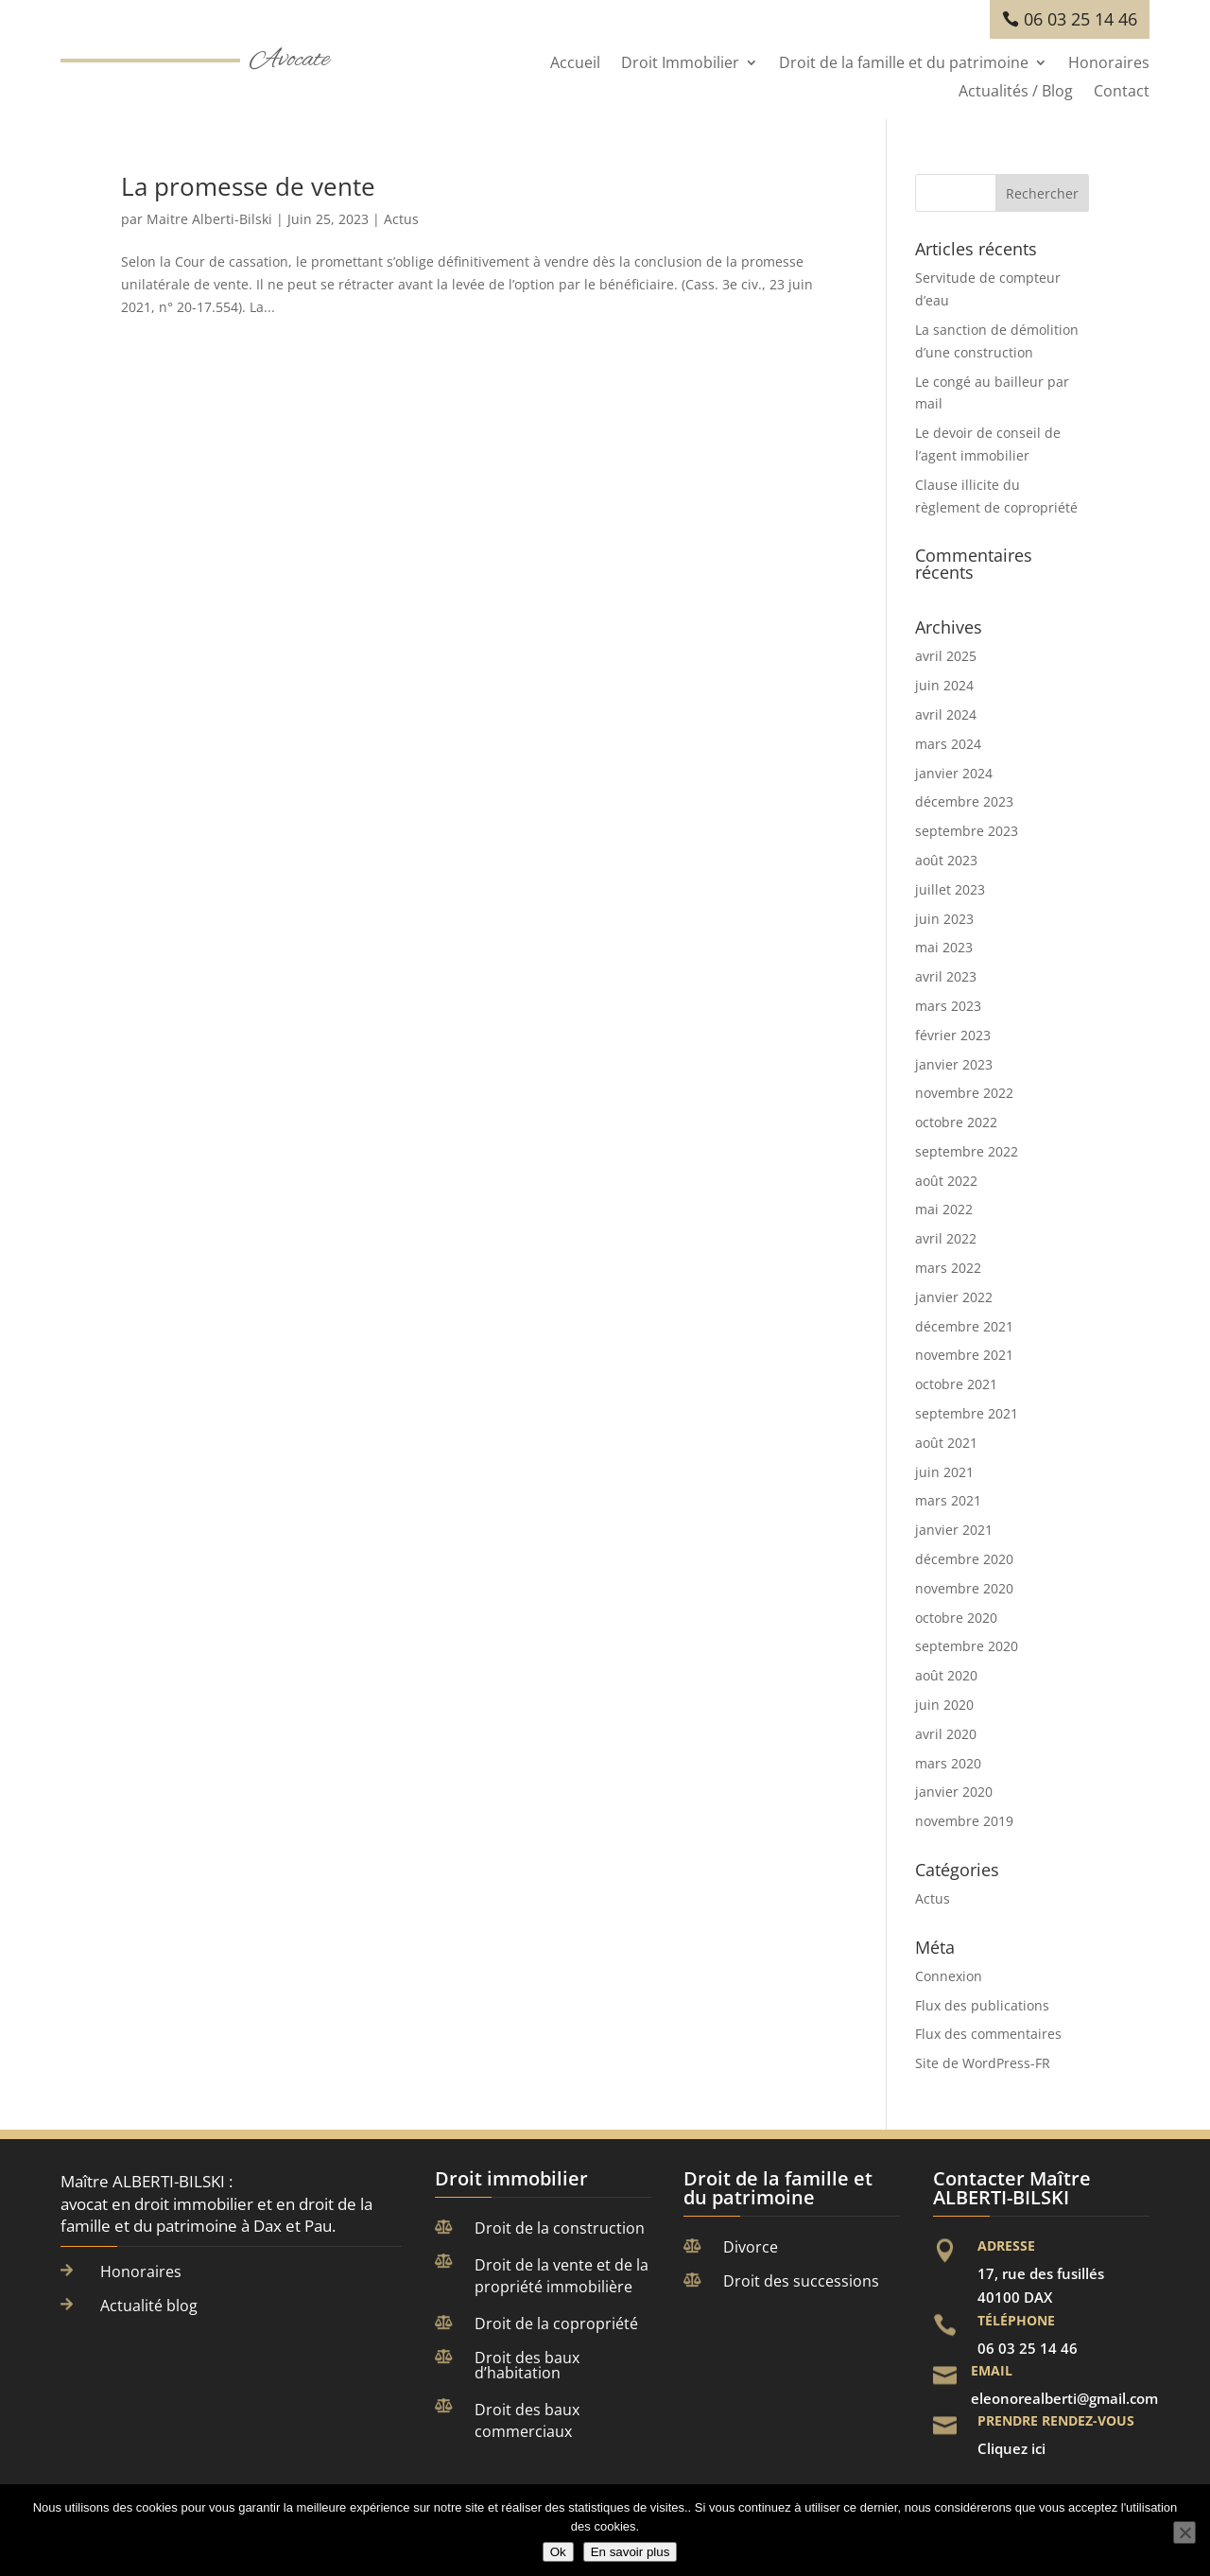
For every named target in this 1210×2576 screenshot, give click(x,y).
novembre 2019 (964, 1821)
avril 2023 (946, 976)
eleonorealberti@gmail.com (1064, 2398)
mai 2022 (944, 1209)
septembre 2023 (966, 831)
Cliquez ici (1011, 2448)
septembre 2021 (966, 1413)
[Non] (1184, 2532)
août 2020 (946, 1675)
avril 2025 (946, 656)
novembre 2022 (964, 1093)
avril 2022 (946, 1238)
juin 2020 (944, 1705)
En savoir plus (630, 2552)
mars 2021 (948, 1500)
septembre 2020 (966, 1646)
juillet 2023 (950, 889)
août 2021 (946, 1443)
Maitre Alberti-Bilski (209, 219)
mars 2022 (948, 1268)
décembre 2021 (964, 1326)
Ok (558, 2552)
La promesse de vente (248, 186)
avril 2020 (946, 1734)
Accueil (575, 64)
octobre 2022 (956, 1122)
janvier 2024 (954, 773)
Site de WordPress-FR (982, 2063)
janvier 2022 (954, 1297)
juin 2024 (944, 685)
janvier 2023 (954, 1064)
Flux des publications (982, 2005)
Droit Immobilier (680, 64)
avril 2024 (946, 714)
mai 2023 (944, 947)
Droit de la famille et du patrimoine (903, 64)
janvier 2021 (954, 1530)
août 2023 (946, 860)
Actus (401, 219)
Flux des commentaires (988, 2034)
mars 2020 (948, 1763)
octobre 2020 (956, 1618)
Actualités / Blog (1016, 92)
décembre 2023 (964, 801)
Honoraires (1109, 64)
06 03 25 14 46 (1080, 19)
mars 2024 (948, 744)
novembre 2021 (964, 1355)
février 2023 (953, 1035)
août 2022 (946, 1181)
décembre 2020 (964, 1559)
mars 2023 (948, 1006)
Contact (1122, 92)
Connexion (948, 1976)
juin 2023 (944, 919)
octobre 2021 (956, 1384)
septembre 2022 (966, 1151)
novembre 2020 (964, 1588)
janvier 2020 (954, 1792)
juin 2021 (944, 1472)
